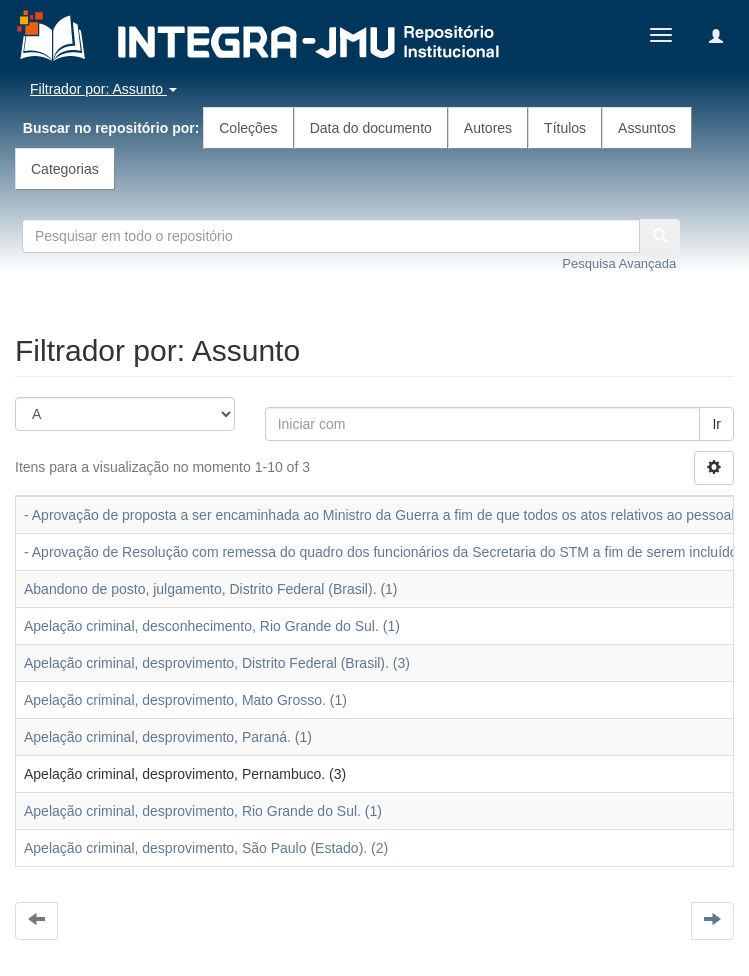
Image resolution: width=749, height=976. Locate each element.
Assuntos (647, 128)
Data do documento (371, 128)
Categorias (65, 169)
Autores (488, 128)
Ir (716, 424)
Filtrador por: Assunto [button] (103, 89)
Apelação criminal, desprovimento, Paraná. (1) (168, 737)
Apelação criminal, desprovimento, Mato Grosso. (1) (185, 700)
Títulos (565, 128)
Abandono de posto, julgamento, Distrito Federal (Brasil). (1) (211, 589)
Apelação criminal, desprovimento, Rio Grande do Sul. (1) (203, 811)
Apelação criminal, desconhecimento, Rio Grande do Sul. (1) (212, 626)
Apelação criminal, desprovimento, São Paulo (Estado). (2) (206, 848)
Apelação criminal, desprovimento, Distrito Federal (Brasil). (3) (217, 663)
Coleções (248, 128)
